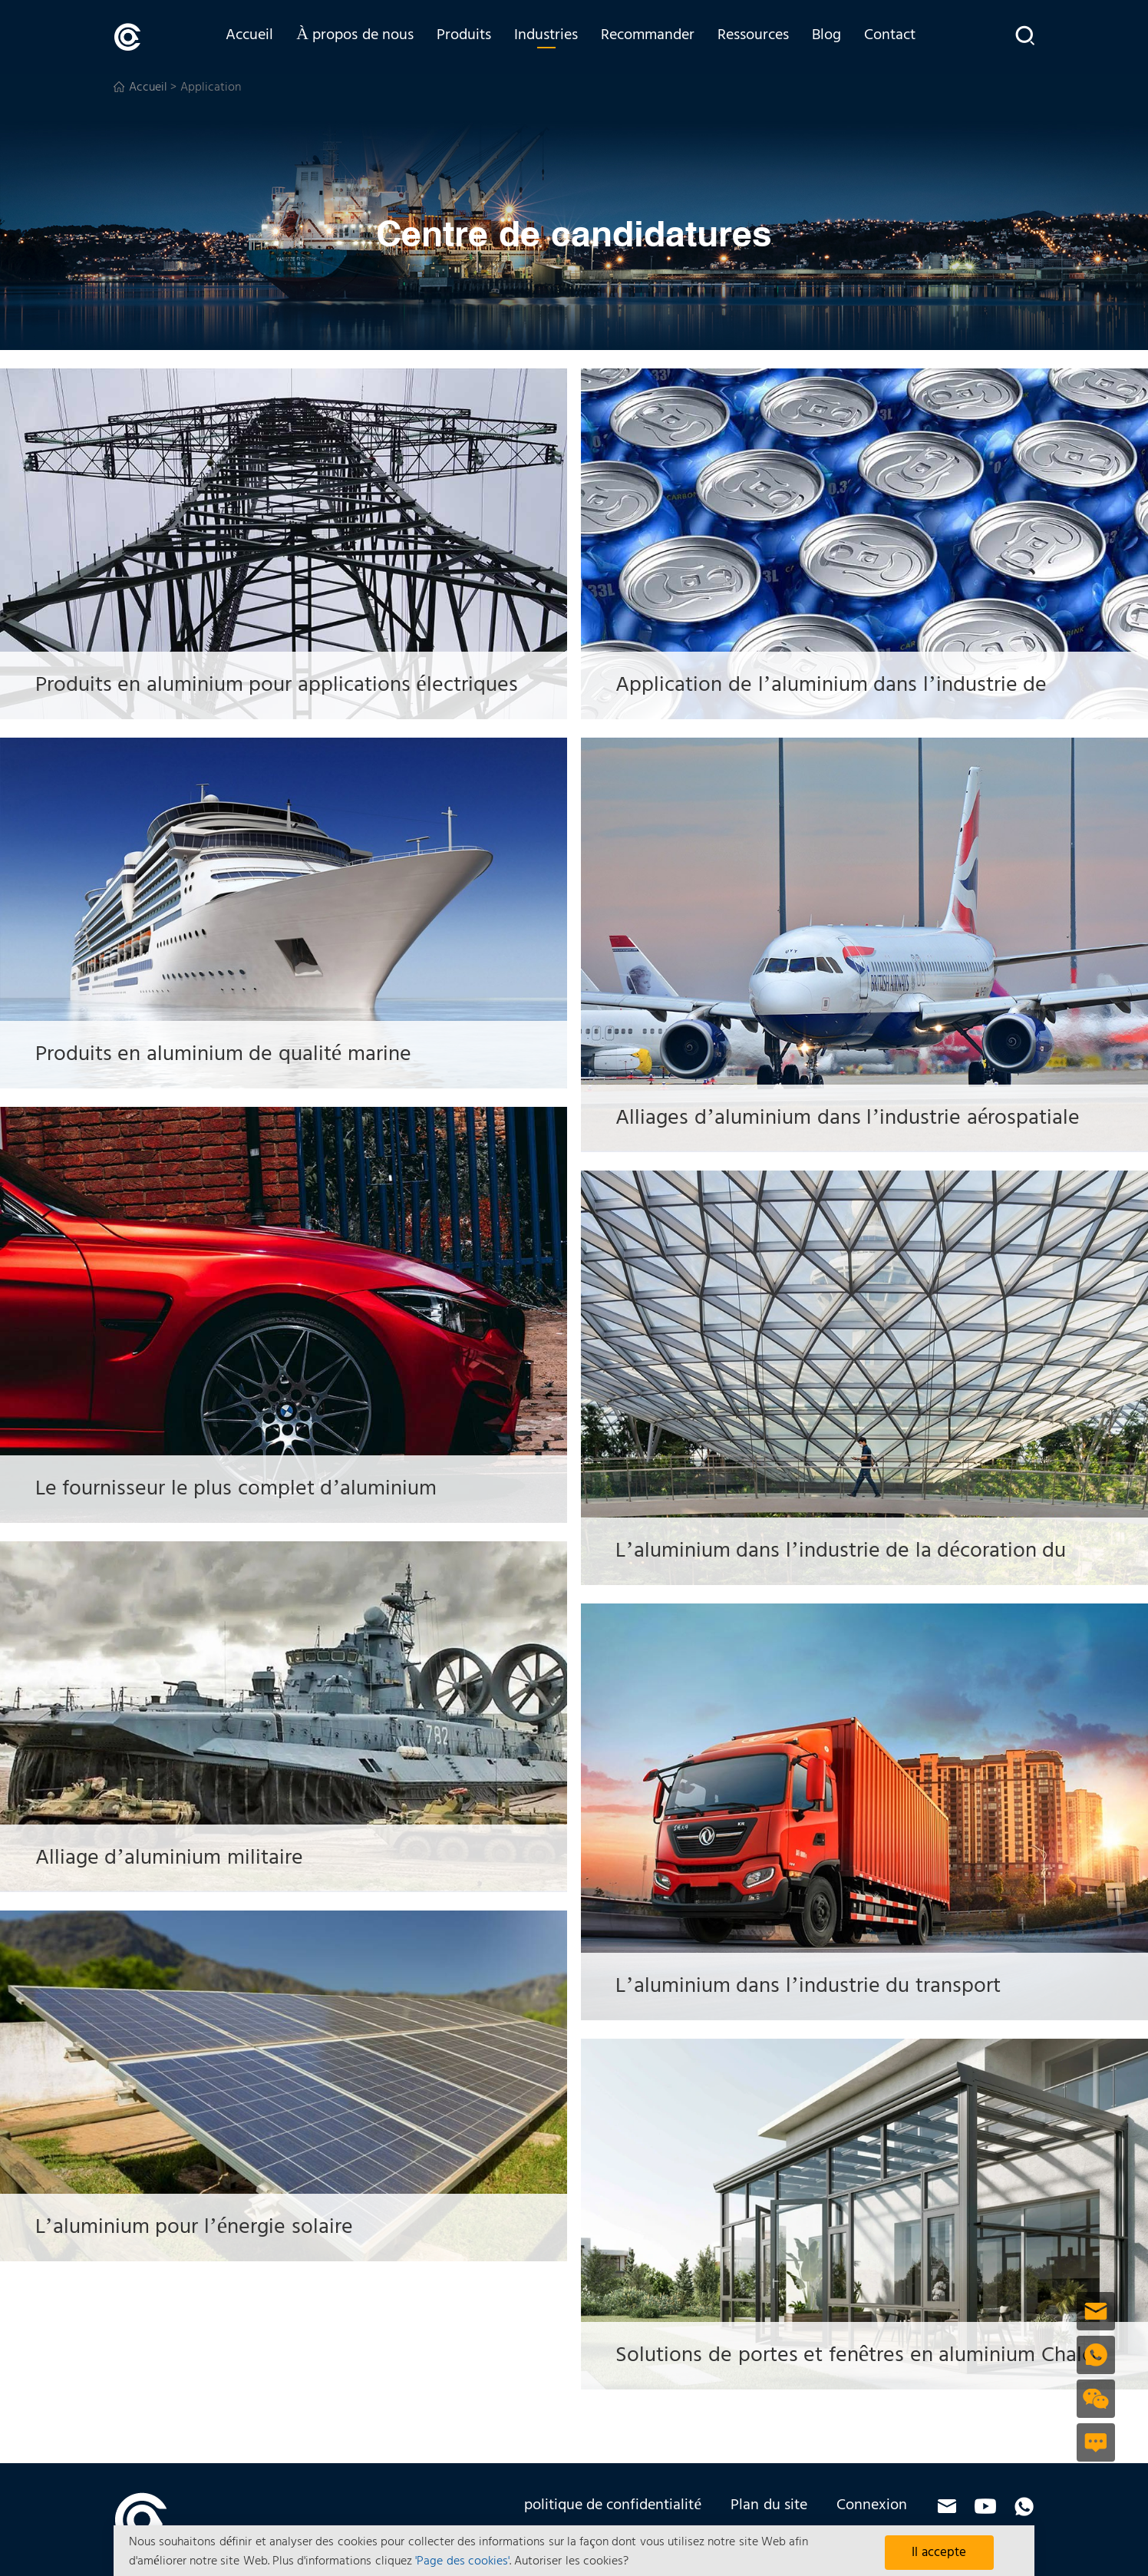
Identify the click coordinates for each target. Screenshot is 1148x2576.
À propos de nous (364, 36)
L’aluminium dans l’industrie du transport (827, 1985)
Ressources (762, 36)
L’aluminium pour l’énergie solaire (211, 2226)
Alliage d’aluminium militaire (184, 1857)
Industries (555, 36)
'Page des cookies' (462, 2561)
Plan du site (769, 2504)
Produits (473, 36)
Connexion (871, 2504)
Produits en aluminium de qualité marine (242, 1053)
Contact (899, 36)
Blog (835, 36)
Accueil (258, 36)
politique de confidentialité (613, 2504)
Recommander (657, 36)
